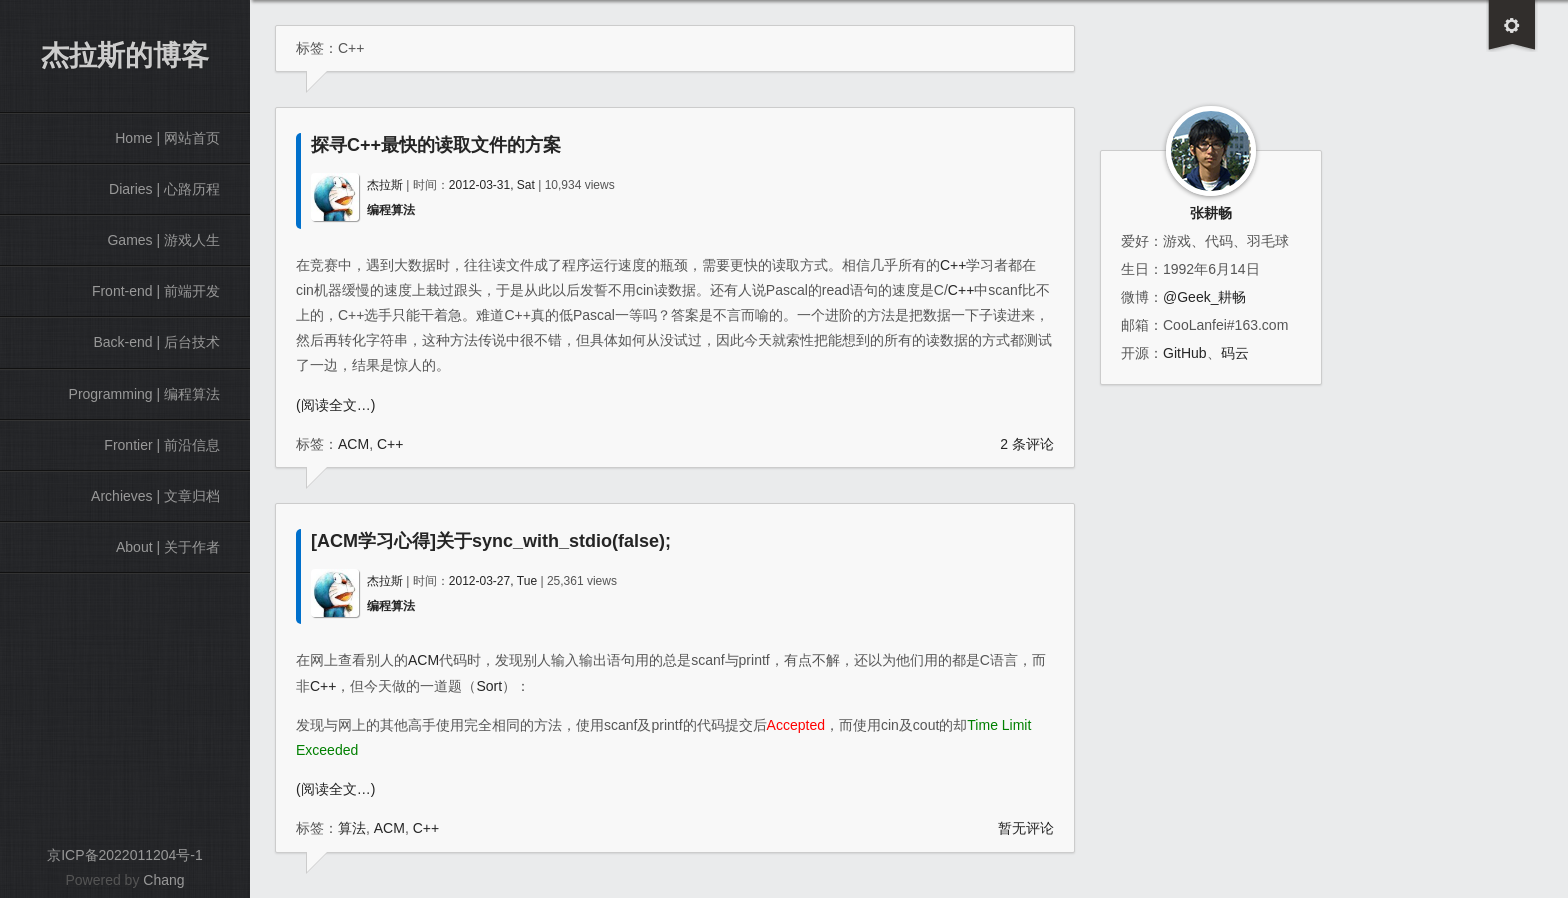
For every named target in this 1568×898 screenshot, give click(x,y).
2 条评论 (1027, 444)
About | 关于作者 (168, 547)
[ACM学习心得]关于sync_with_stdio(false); (491, 541)
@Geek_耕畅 (1204, 297)
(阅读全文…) (335, 405)
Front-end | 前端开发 (156, 291)
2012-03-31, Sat (492, 185)
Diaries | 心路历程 (164, 189)
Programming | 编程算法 (144, 394)
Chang (163, 880)
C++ (953, 265)
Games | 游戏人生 (163, 240)
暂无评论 (1026, 828)
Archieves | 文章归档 (155, 496)
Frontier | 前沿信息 (162, 445)
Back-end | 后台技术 (156, 342)
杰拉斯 (385, 185)
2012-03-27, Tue (493, 581)
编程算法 (391, 210)
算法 (352, 828)
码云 (1235, 353)
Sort (489, 686)
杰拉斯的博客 (125, 55)
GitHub (1185, 353)
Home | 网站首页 (167, 138)
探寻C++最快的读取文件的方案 (436, 145)
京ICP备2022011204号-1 (125, 855)
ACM (353, 444)
